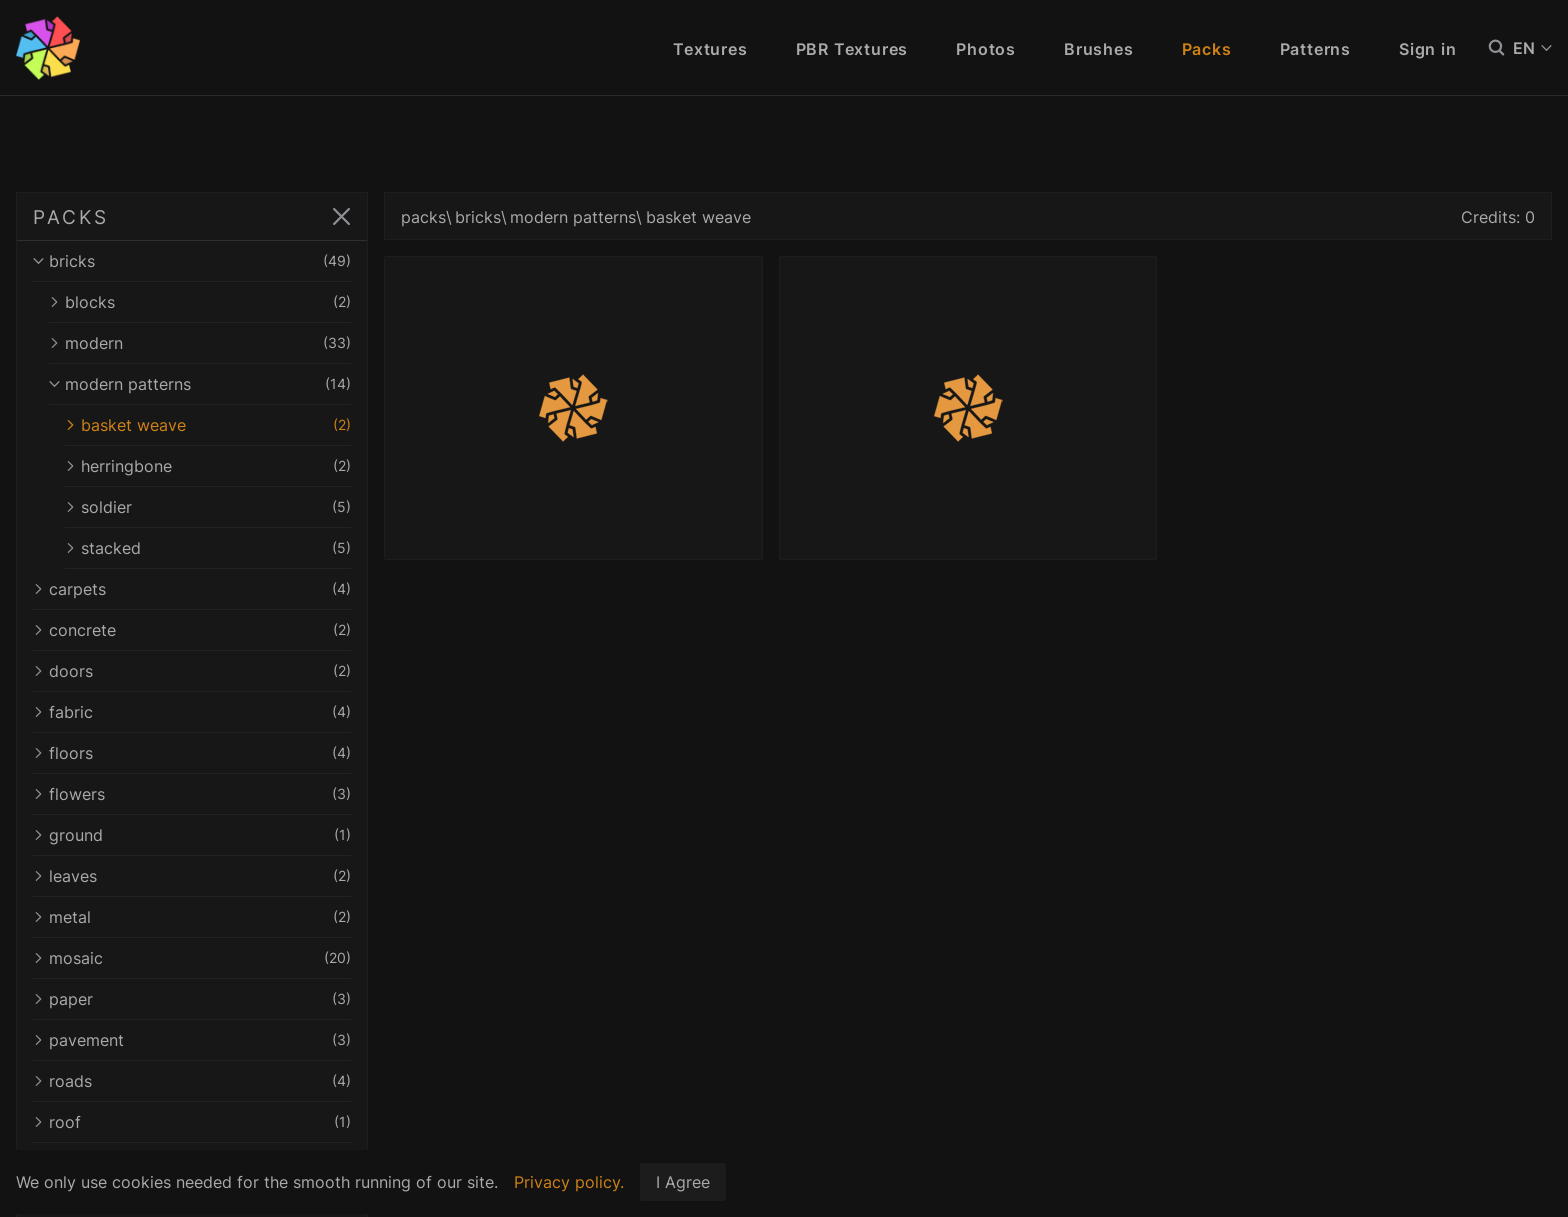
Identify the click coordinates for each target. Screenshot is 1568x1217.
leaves (192, 876)
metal (192, 917)
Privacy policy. (569, 1182)
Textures (710, 49)
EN (1532, 48)
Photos (986, 49)
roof (192, 1122)
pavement (192, 1040)
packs (423, 217)
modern (200, 343)
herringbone (208, 466)
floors (192, 753)
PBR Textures (852, 49)
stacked (208, 548)
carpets (192, 589)
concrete (192, 630)
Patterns (1315, 49)
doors (192, 671)
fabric (192, 712)
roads (192, 1081)
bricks (192, 261)
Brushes (1099, 49)
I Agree (683, 1182)
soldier (208, 507)
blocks (200, 302)
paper (192, 999)
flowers (192, 794)
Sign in (1428, 49)
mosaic (192, 958)
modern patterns (200, 384)
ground (192, 835)
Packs (1207, 49)
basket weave (208, 425)
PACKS (70, 217)
